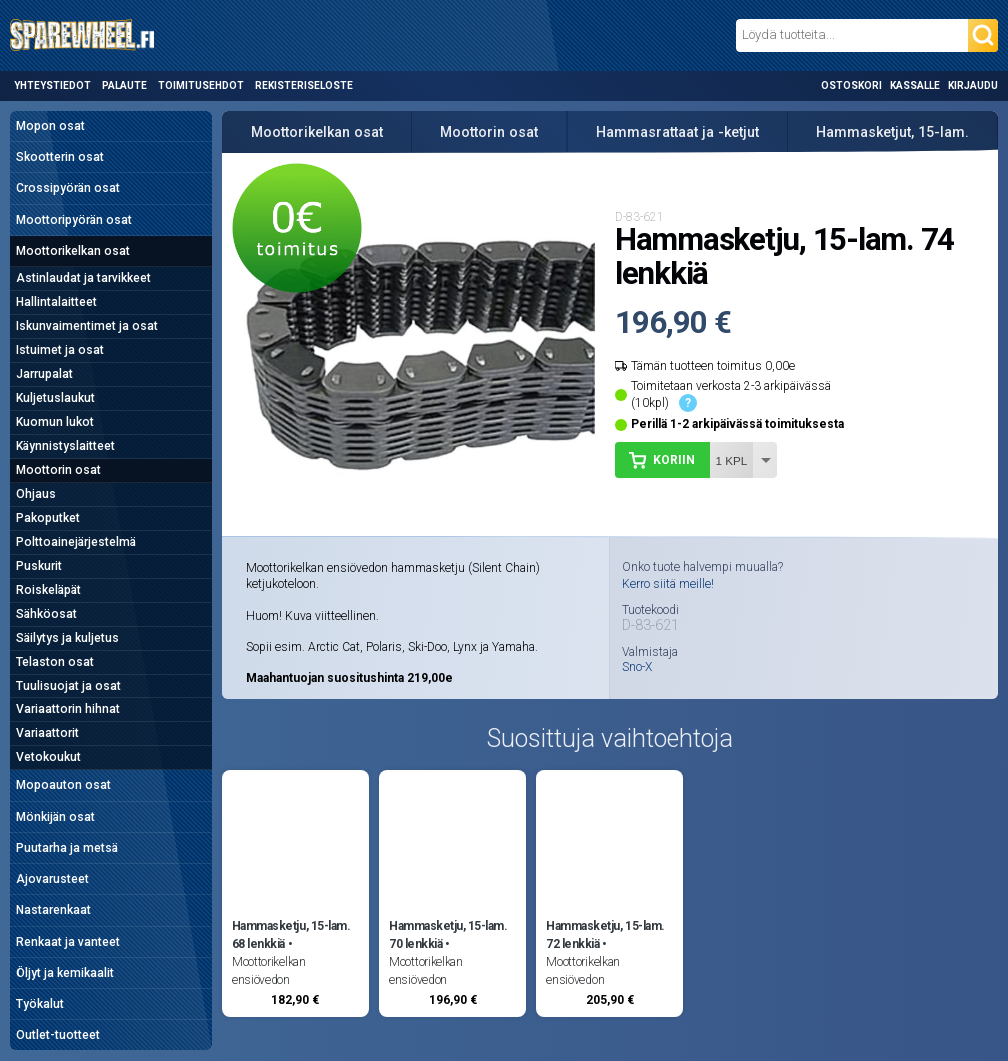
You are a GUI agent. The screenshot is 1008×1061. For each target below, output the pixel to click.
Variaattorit (47, 733)
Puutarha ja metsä (67, 848)
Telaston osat (55, 662)
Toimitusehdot (201, 85)
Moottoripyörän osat (74, 220)
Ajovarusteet (52, 879)
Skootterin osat (60, 157)
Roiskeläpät (48, 590)
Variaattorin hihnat (68, 709)
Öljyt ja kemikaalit (65, 973)
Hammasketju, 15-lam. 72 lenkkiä (605, 935)
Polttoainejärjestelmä (76, 542)
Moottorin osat (58, 470)
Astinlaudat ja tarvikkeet (83, 278)
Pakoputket (48, 518)
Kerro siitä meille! (668, 584)
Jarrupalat (44, 374)
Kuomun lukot (55, 422)
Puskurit (39, 566)
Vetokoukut (48, 757)
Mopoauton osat (63, 785)
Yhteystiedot (52, 85)
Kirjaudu (973, 85)
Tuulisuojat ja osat (68, 686)
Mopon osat (50, 126)
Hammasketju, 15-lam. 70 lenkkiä (448, 935)
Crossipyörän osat (68, 188)
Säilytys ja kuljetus (67, 638)
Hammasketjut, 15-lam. (892, 132)
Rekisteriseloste (304, 85)
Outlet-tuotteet (58, 1035)
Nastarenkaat (53, 910)
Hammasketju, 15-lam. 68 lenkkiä (291, 935)
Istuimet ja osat (60, 350)
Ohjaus (36, 494)
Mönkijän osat (55, 817)
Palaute (124, 85)
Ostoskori (851, 85)
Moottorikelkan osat (73, 251)
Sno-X (637, 667)
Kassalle (915, 85)
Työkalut (40, 1004)
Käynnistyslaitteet (65, 446)
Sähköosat (46, 614)
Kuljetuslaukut (55, 398)
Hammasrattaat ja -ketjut (677, 132)
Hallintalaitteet (56, 302)
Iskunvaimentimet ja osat (87, 326)
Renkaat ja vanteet (68, 942)
